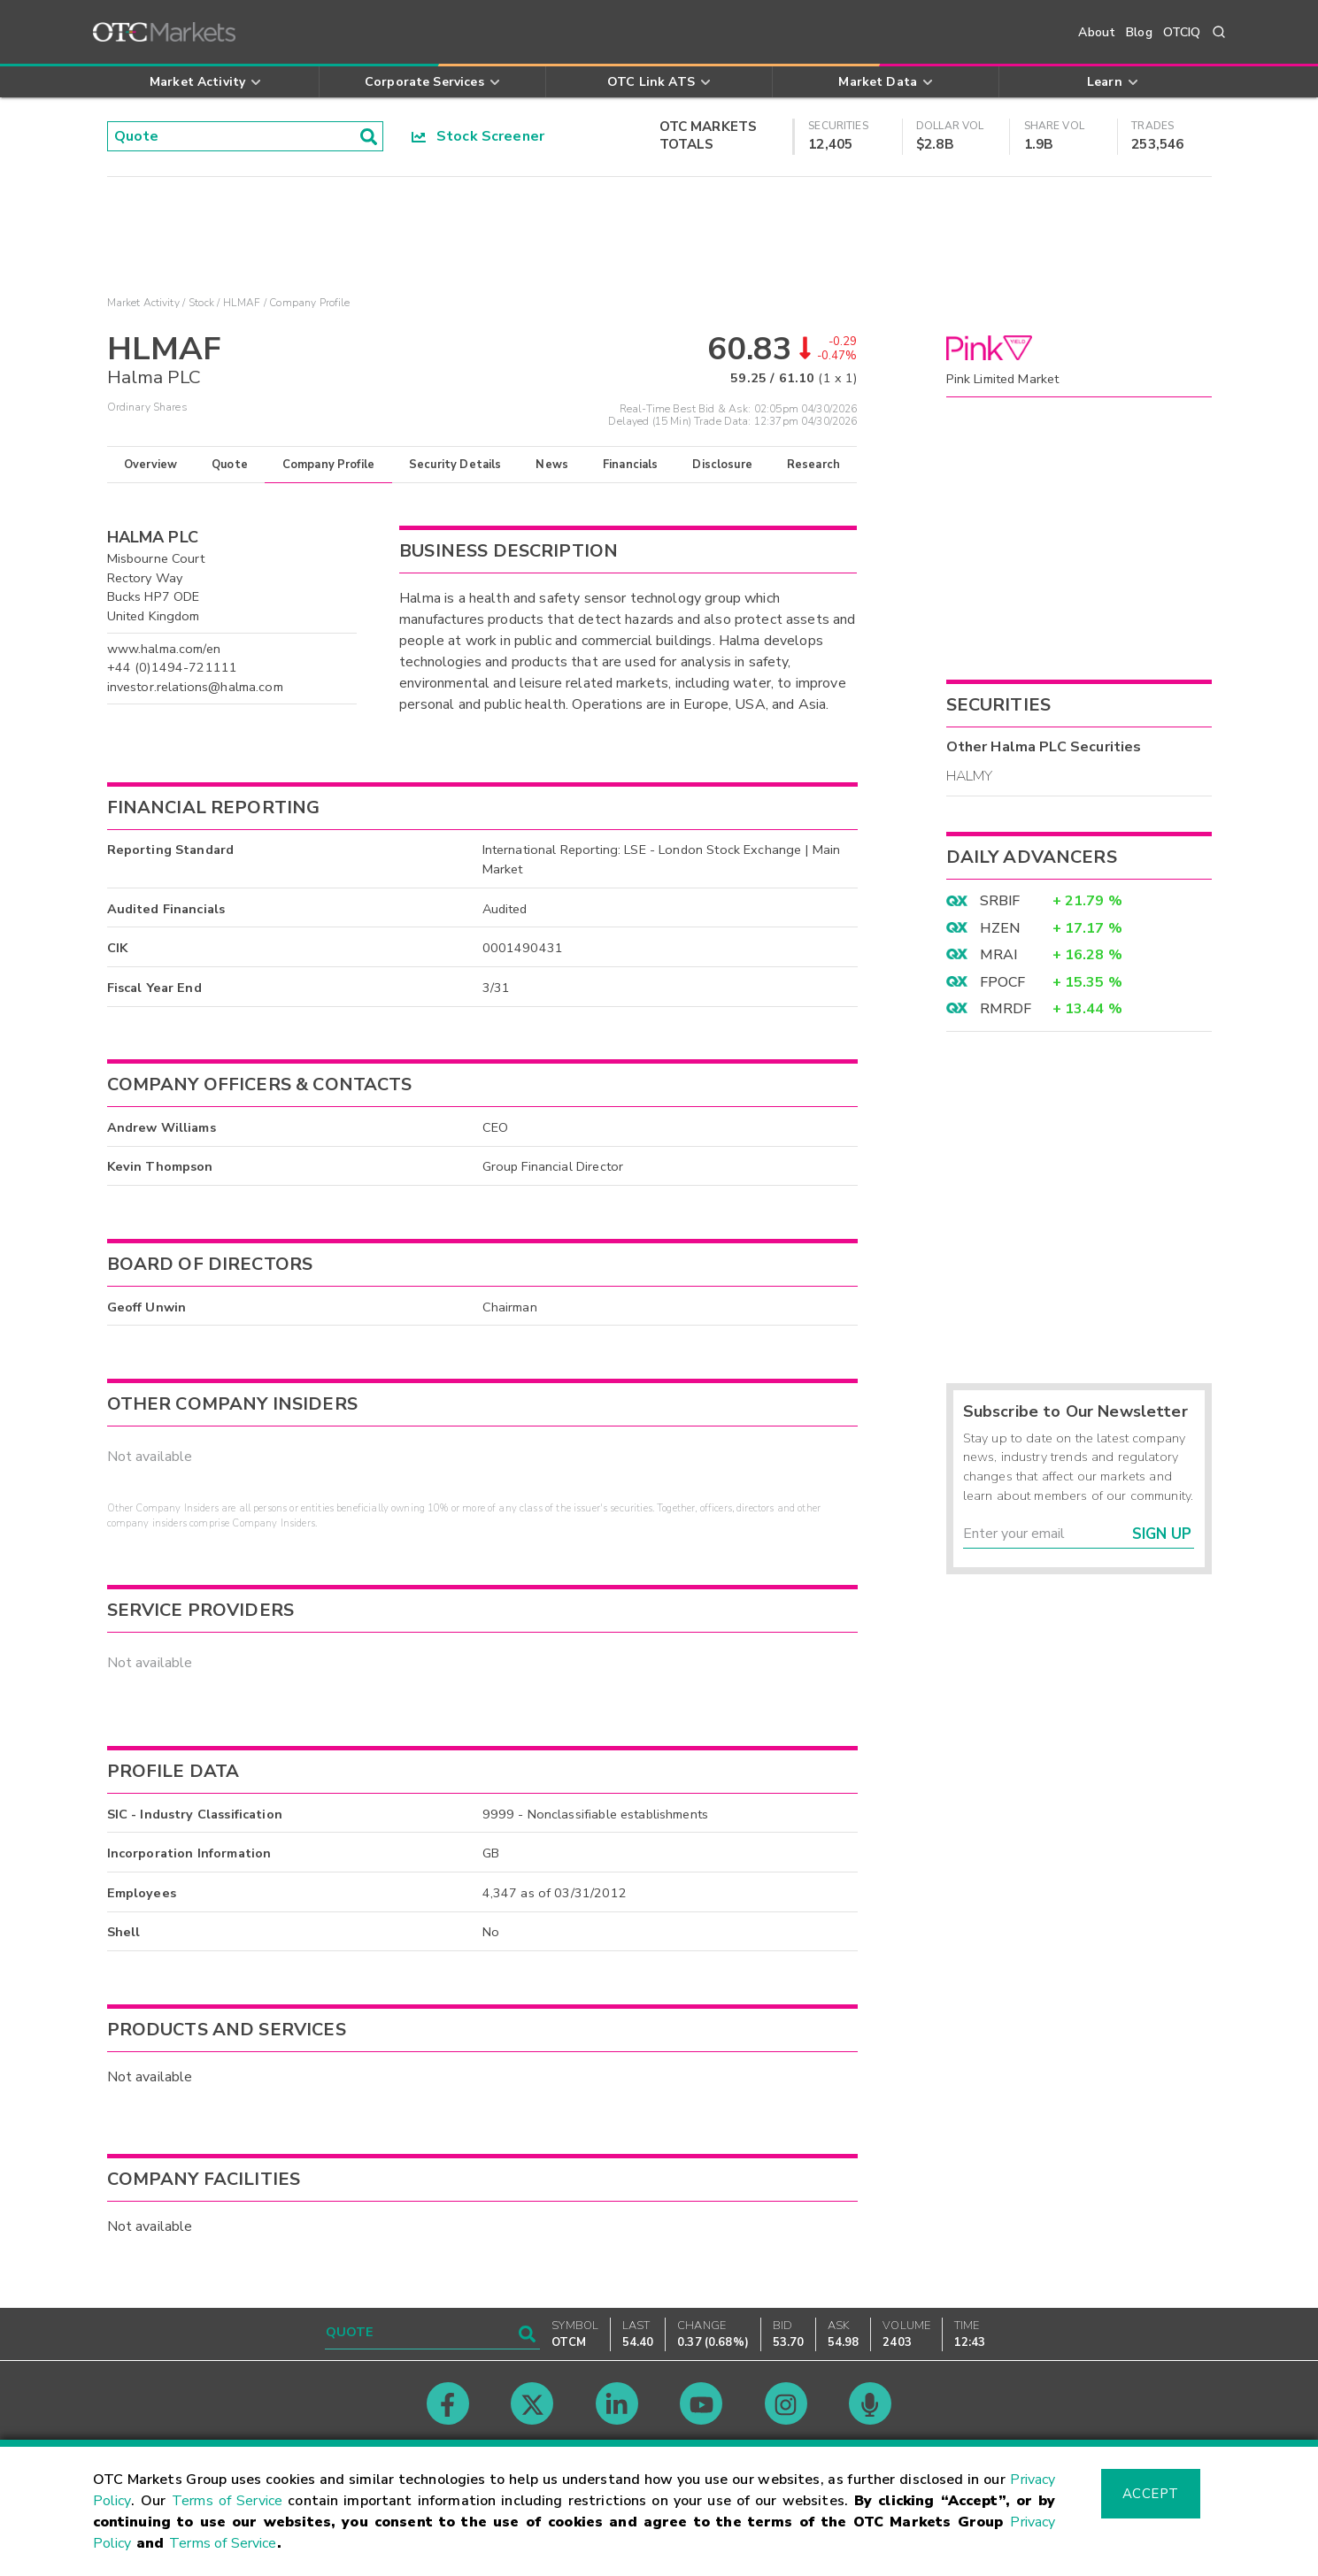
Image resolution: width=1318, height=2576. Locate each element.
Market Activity (143, 303)
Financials (631, 465)
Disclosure (722, 465)
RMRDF (1006, 1009)
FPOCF (1003, 982)
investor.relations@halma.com (195, 687)
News (552, 465)
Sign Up (1161, 1534)
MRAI (999, 955)
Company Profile (328, 465)
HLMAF (241, 303)
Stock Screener (478, 136)
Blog (1139, 32)
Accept (1150, 2494)
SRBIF (1000, 901)
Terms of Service (227, 2501)
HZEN (1000, 928)
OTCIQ (1182, 32)
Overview (150, 465)
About (1096, 32)
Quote (230, 465)
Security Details (455, 465)
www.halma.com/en (163, 648)
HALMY (969, 776)
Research (813, 465)
